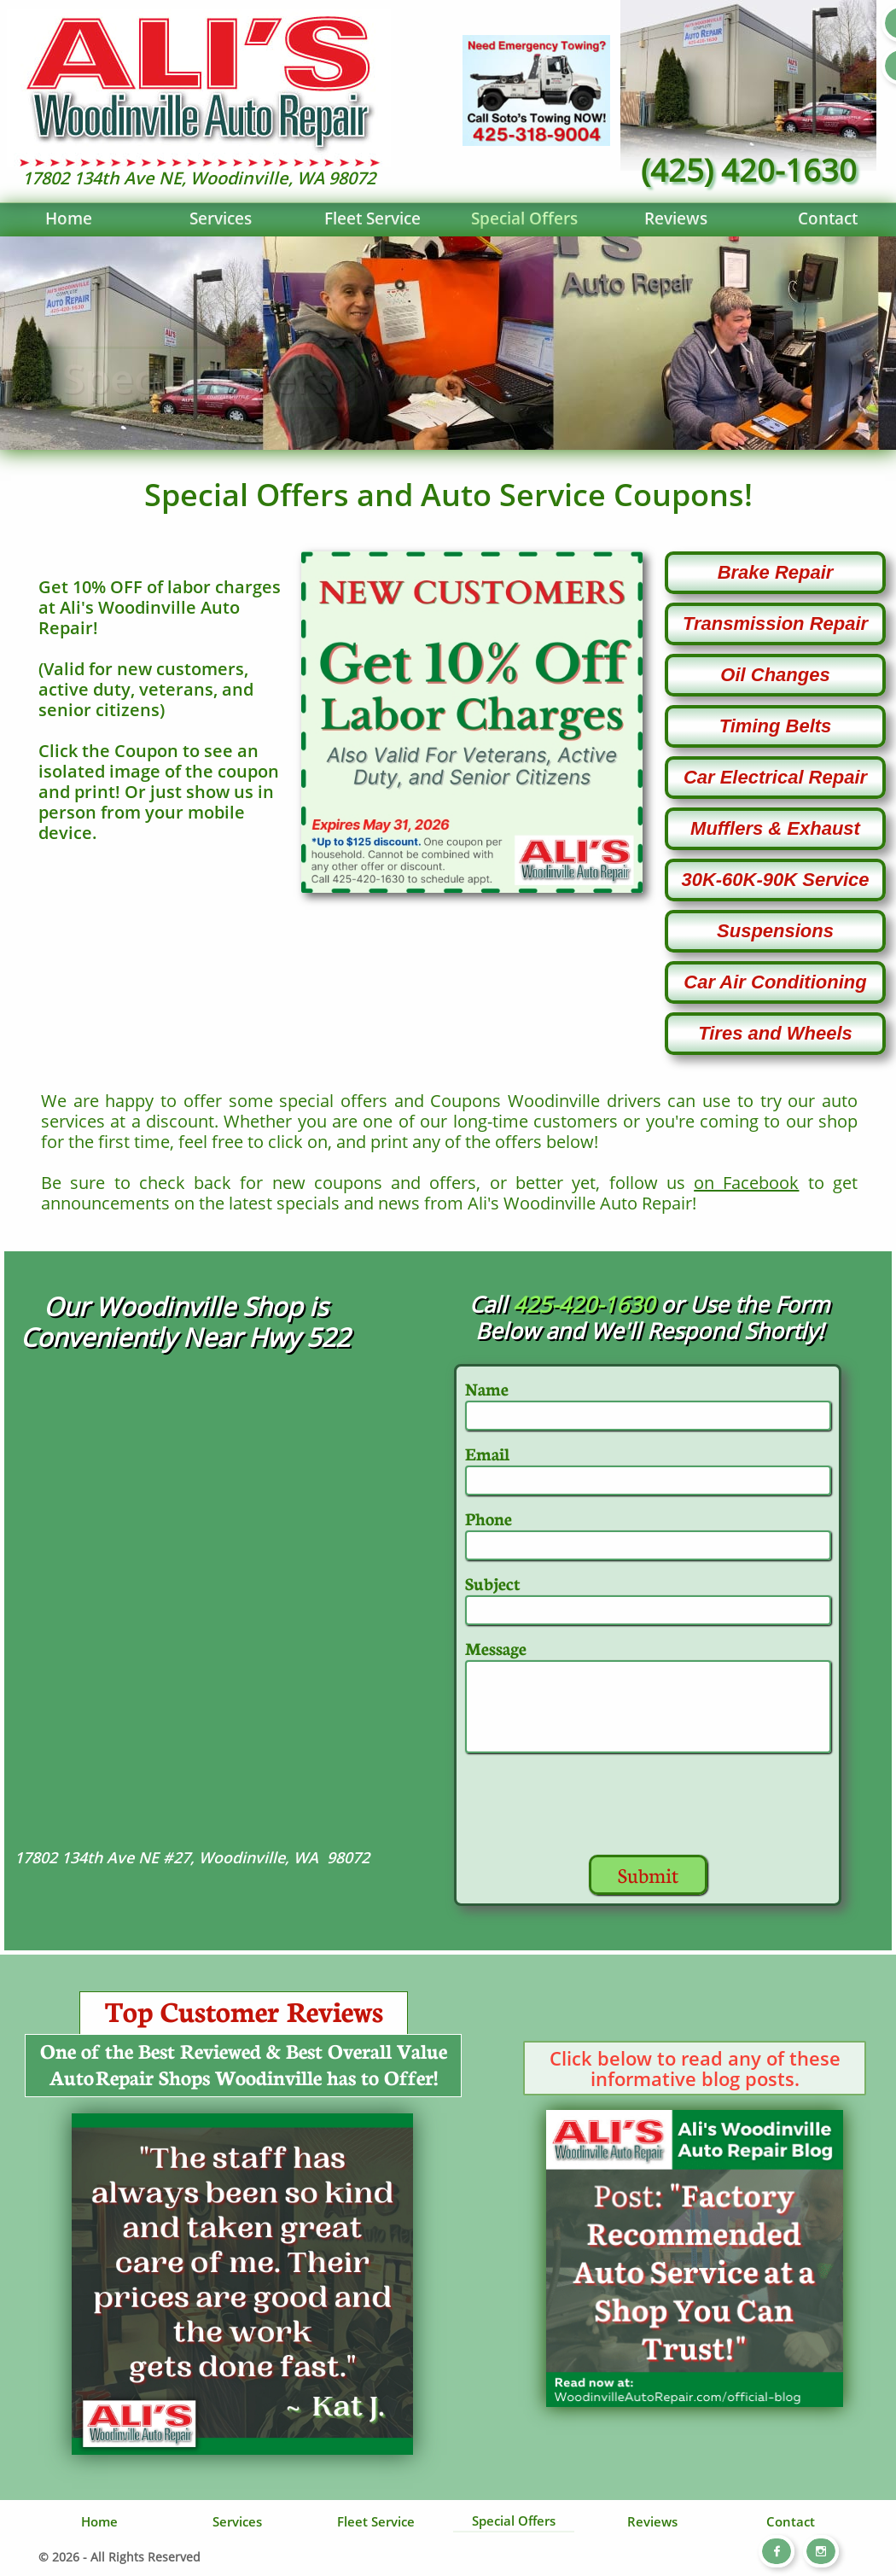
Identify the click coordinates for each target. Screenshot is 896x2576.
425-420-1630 (584, 1304)
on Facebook (746, 1182)
